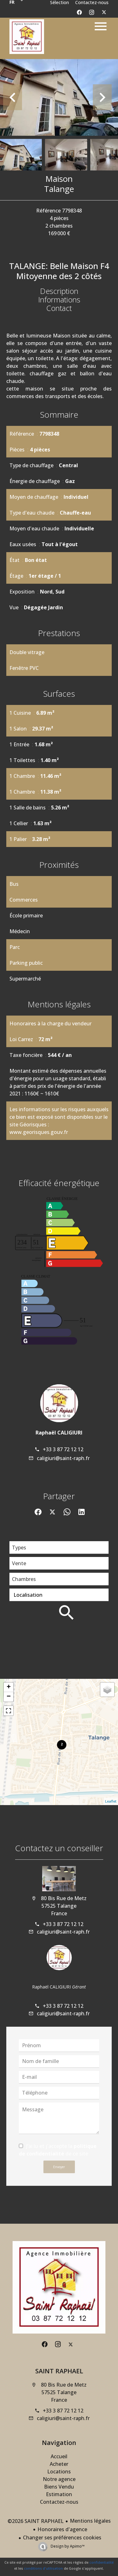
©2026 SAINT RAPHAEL (36, 2521)
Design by (67, 2546)
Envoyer (59, 2167)
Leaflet (110, 1801)
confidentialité (101, 2562)
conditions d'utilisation (43, 2568)
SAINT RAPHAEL (59, 2371)
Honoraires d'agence (62, 2529)
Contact (59, 308)
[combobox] (59, 1547)
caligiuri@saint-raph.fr (63, 1458)
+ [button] (9, 1687)
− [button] (9, 1697)
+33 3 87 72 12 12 (63, 1449)
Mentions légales (90, 2520)
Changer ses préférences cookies (62, 2537)
